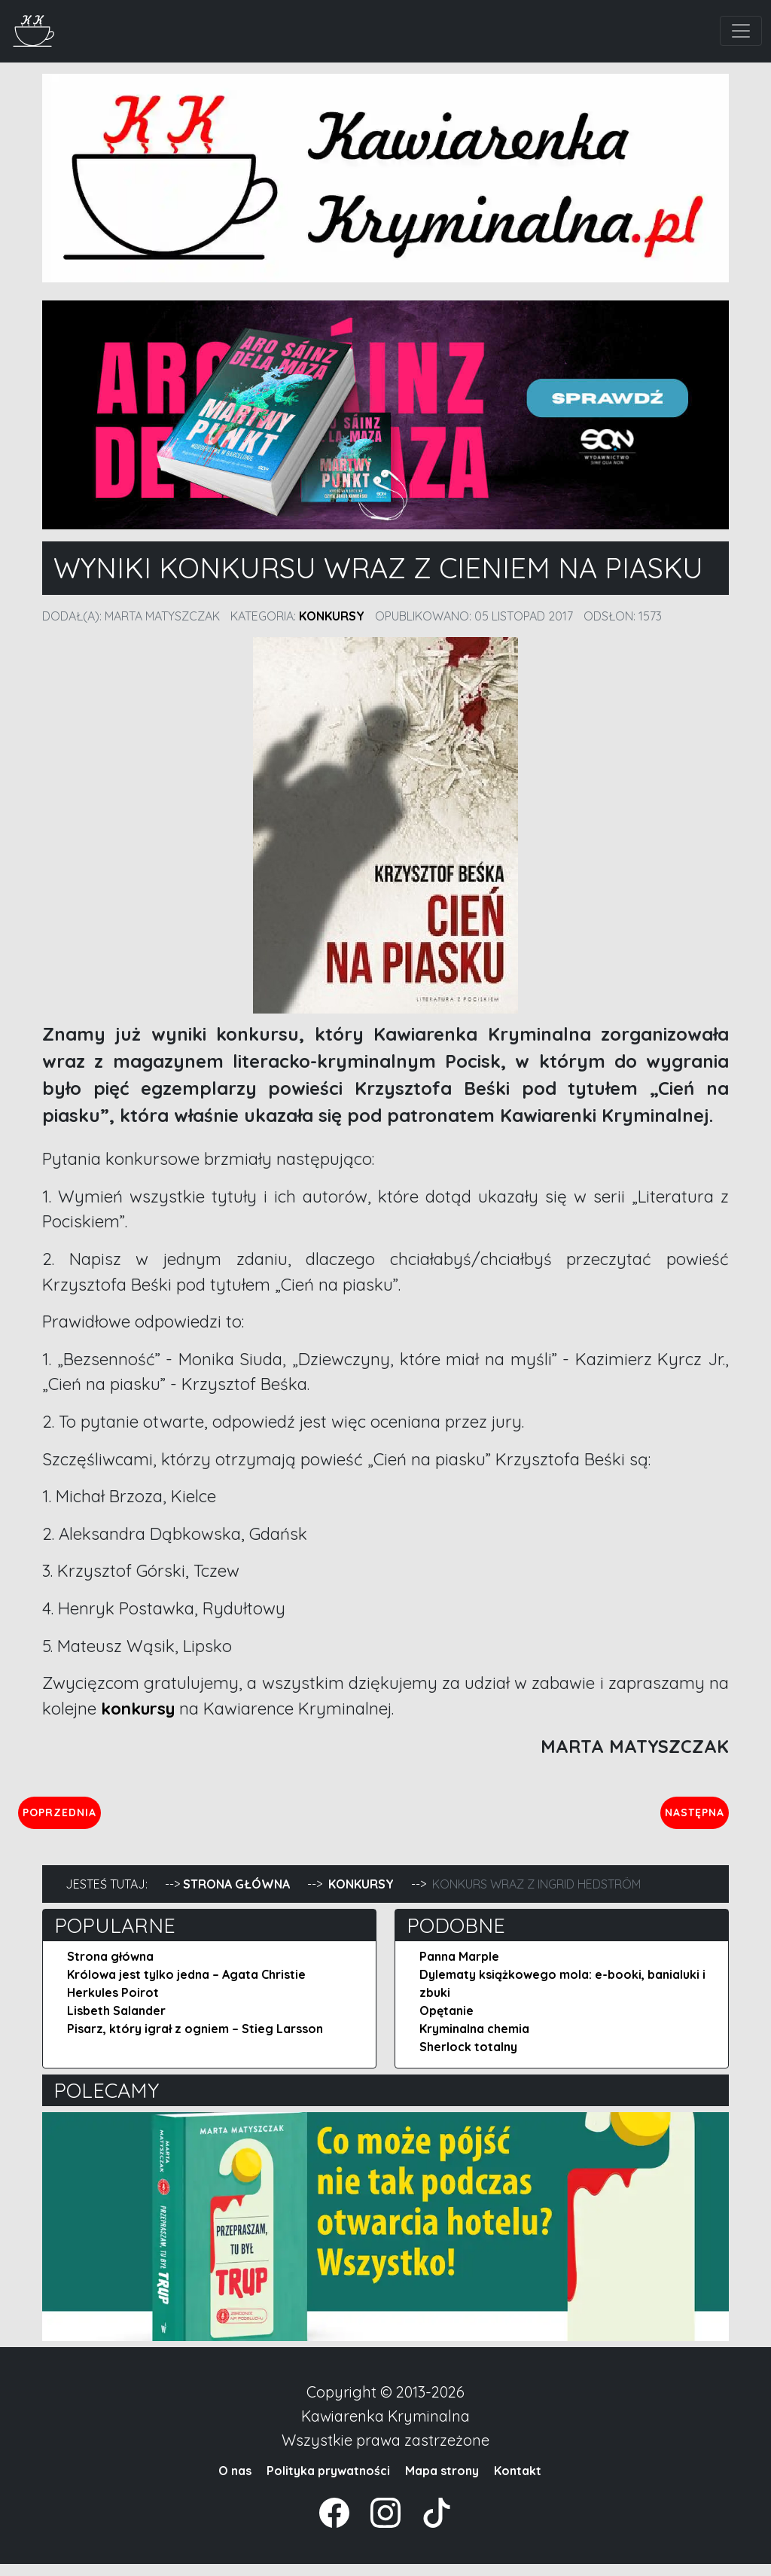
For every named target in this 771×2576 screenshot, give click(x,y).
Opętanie (446, 2022)
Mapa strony (442, 2482)
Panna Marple (459, 1968)
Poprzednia (129, 1817)
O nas (234, 2482)
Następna (682, 1817)
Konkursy (331, 615)
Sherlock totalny (468, 2058)
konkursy (140, 1708)
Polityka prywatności (328, 2482)
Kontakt (517, 2482)
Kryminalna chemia (474, 2040)
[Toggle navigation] (741, 31)
